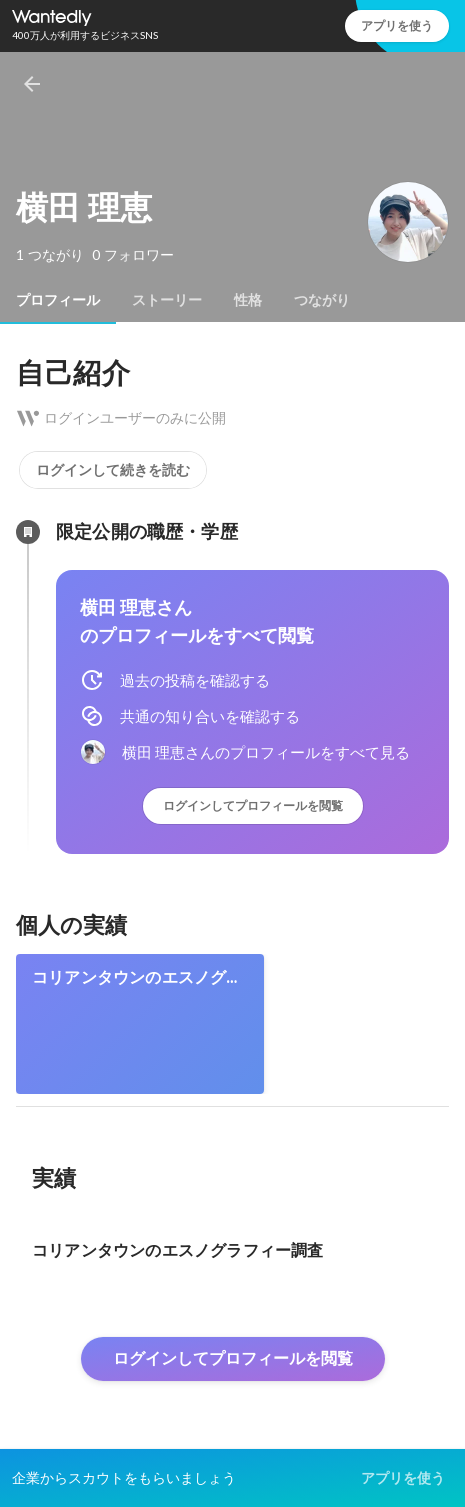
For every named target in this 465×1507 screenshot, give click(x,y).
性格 (248, 300)
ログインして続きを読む (113, 470)
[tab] (58, 300)
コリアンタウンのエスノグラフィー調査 (137, 978)
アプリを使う (397, 25)
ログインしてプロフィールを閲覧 (253, 805)
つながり (322, 300)
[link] (140, 1024)
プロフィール (58, 300)
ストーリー (167, 300)
